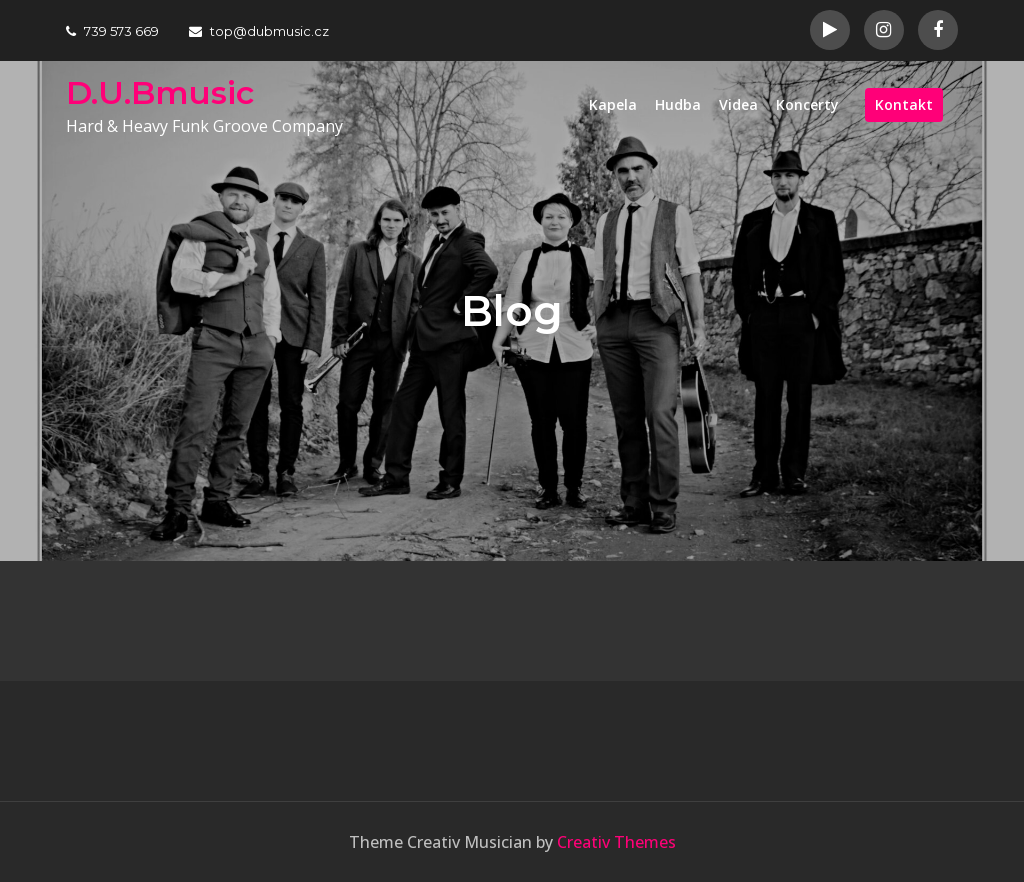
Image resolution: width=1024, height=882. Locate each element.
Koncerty (807, 104)
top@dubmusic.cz (259, 31)
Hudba (678, 104)
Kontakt (904, 104)
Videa (738, 104)
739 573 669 (112, 31)
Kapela (613, 104)
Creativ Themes (616, 842)
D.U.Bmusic (160, 92)
